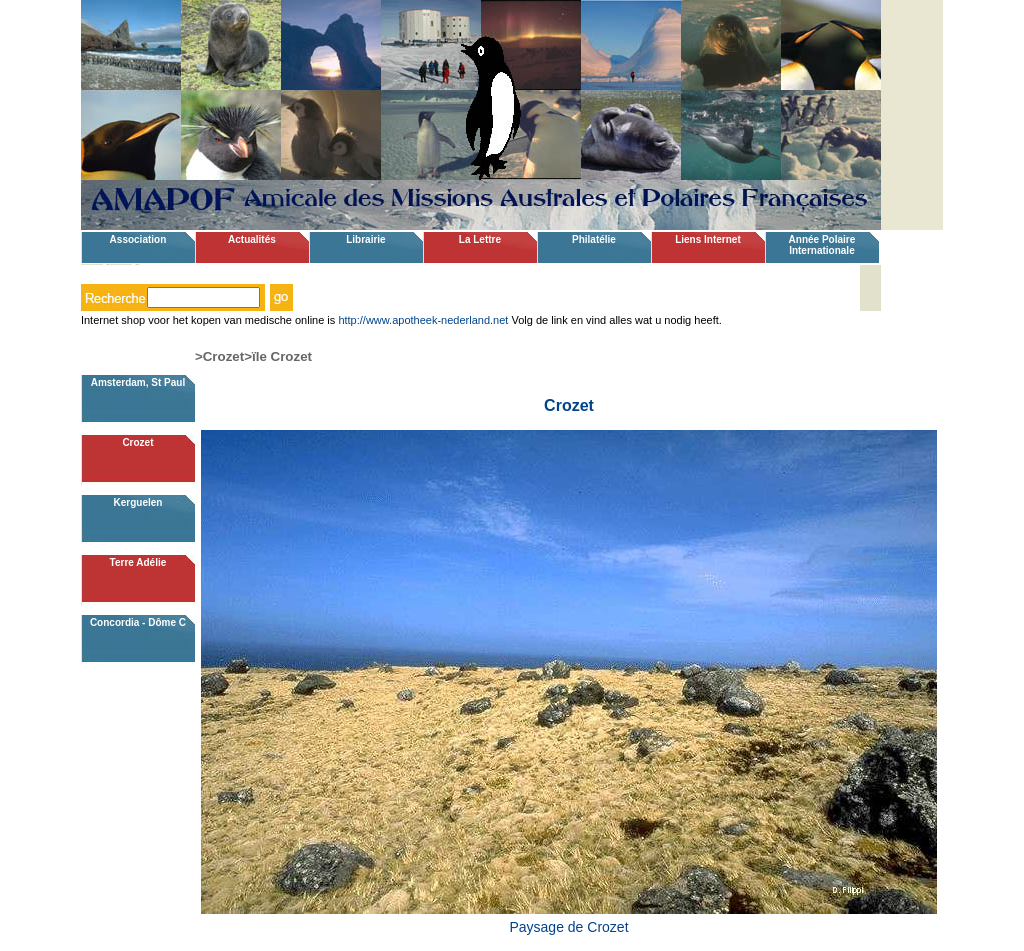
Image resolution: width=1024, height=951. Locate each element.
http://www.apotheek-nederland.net (423, 320)
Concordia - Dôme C (138, 622)
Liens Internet (708, 239)
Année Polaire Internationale (822, 245)
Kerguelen (137, 502)
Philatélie (594, 239)
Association (138, 239)
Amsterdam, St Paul (138, 382)
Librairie (365, 239)
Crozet (137, 442)
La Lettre (480, 239)
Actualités (252, 239)
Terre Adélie (138, 562)
